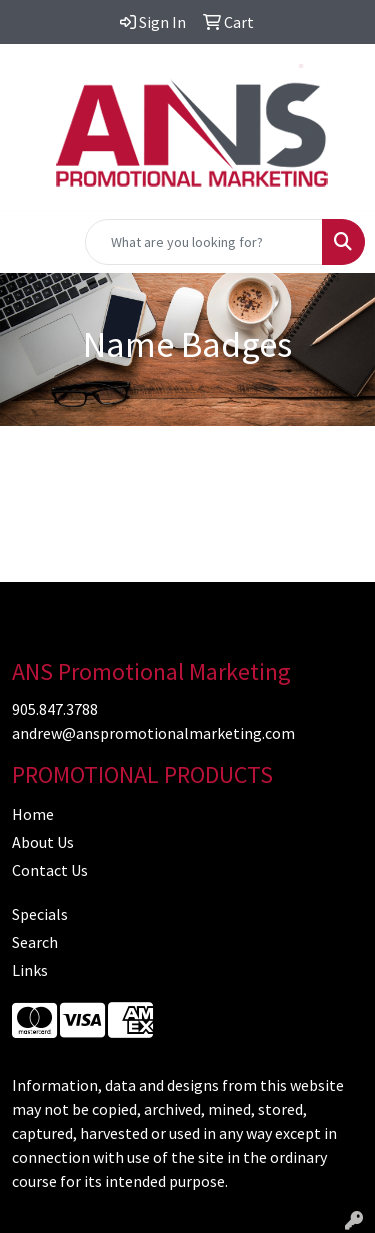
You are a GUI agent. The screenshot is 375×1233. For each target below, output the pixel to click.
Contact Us (50, 870)
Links (30, 970)
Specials (40, 914)
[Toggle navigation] (31, 242)
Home (33, 814)
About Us (43, 842)
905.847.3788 (55, 709)
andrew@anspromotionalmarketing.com (153, 733)
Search (35, 942)
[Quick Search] (204, 242)
